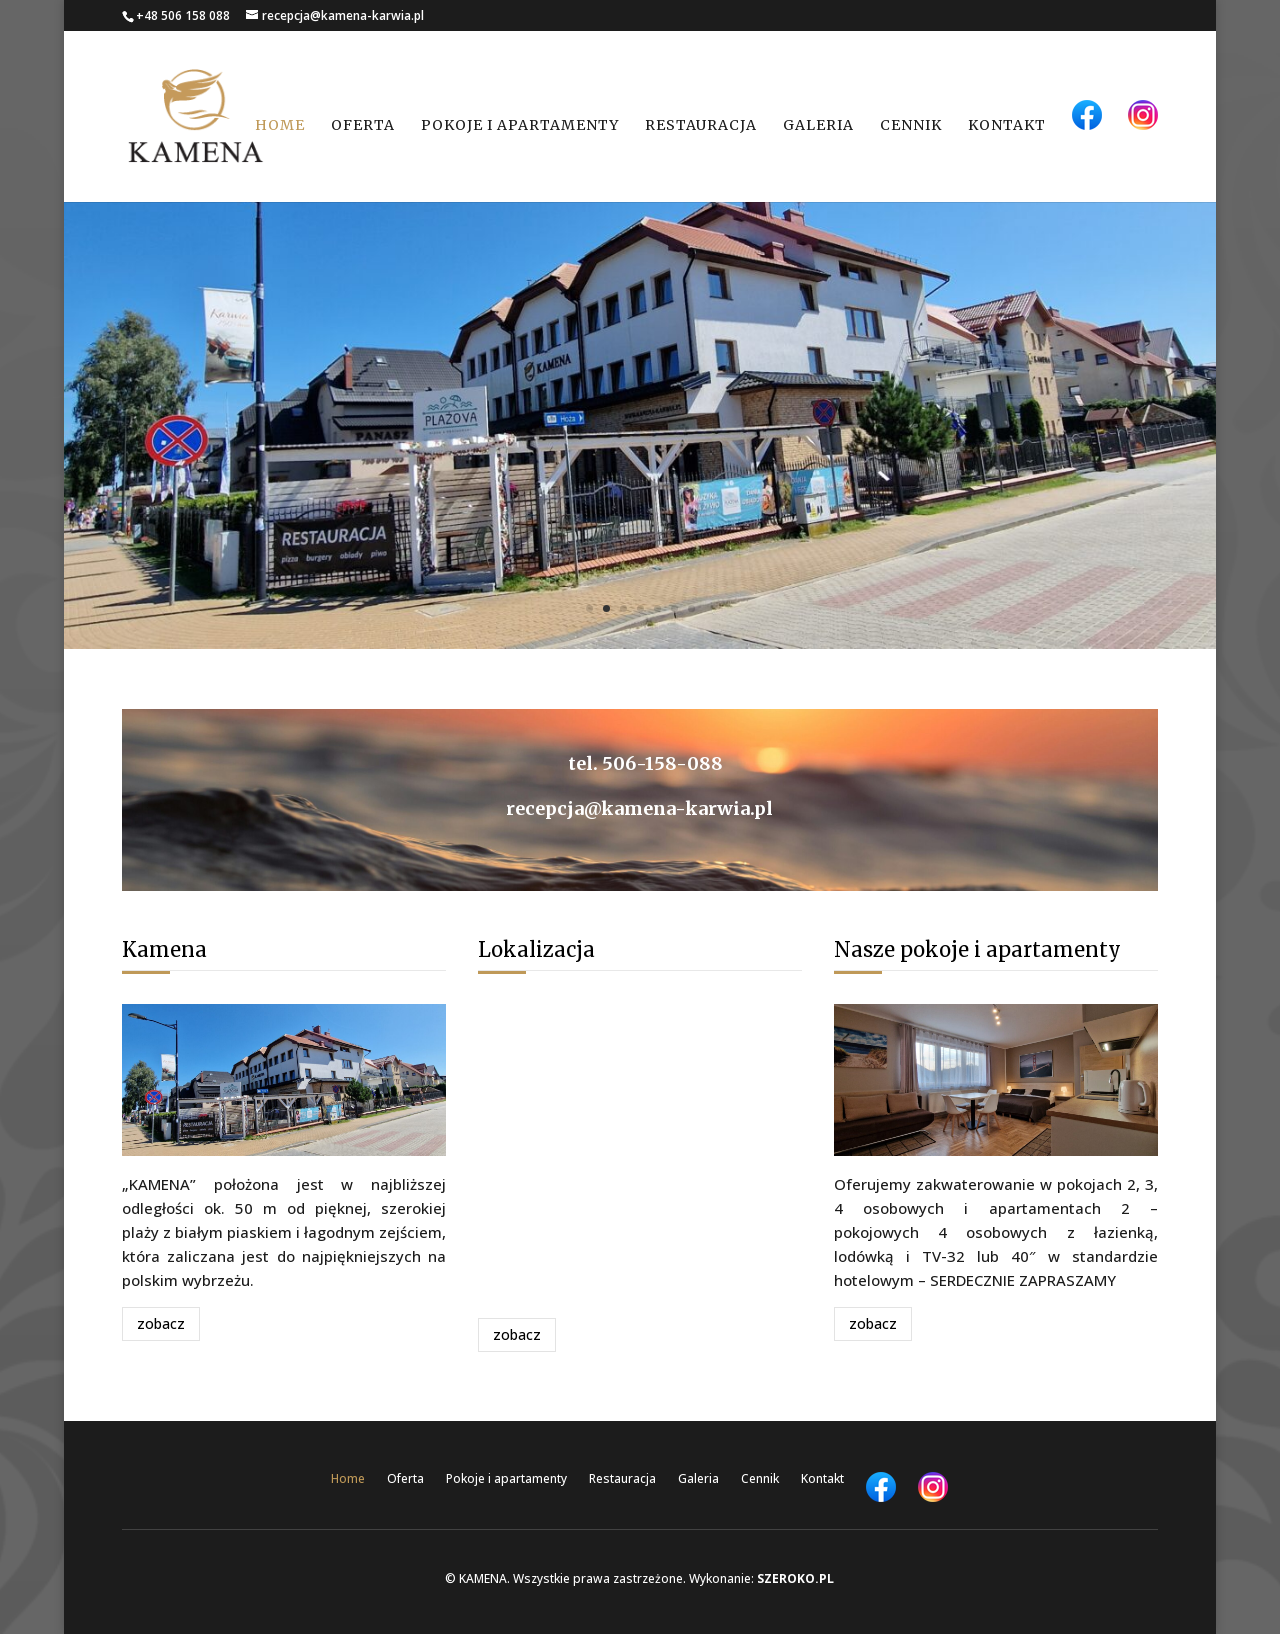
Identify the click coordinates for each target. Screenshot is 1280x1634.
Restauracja (701, 126)
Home (280, 126)
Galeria (818, 126)
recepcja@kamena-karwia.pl (639, 808)
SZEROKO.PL (795, 1578)
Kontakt (1007, 126)
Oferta (363, 126)
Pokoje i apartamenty (520, 126)
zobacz (161, 1323)
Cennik (911, 126)
